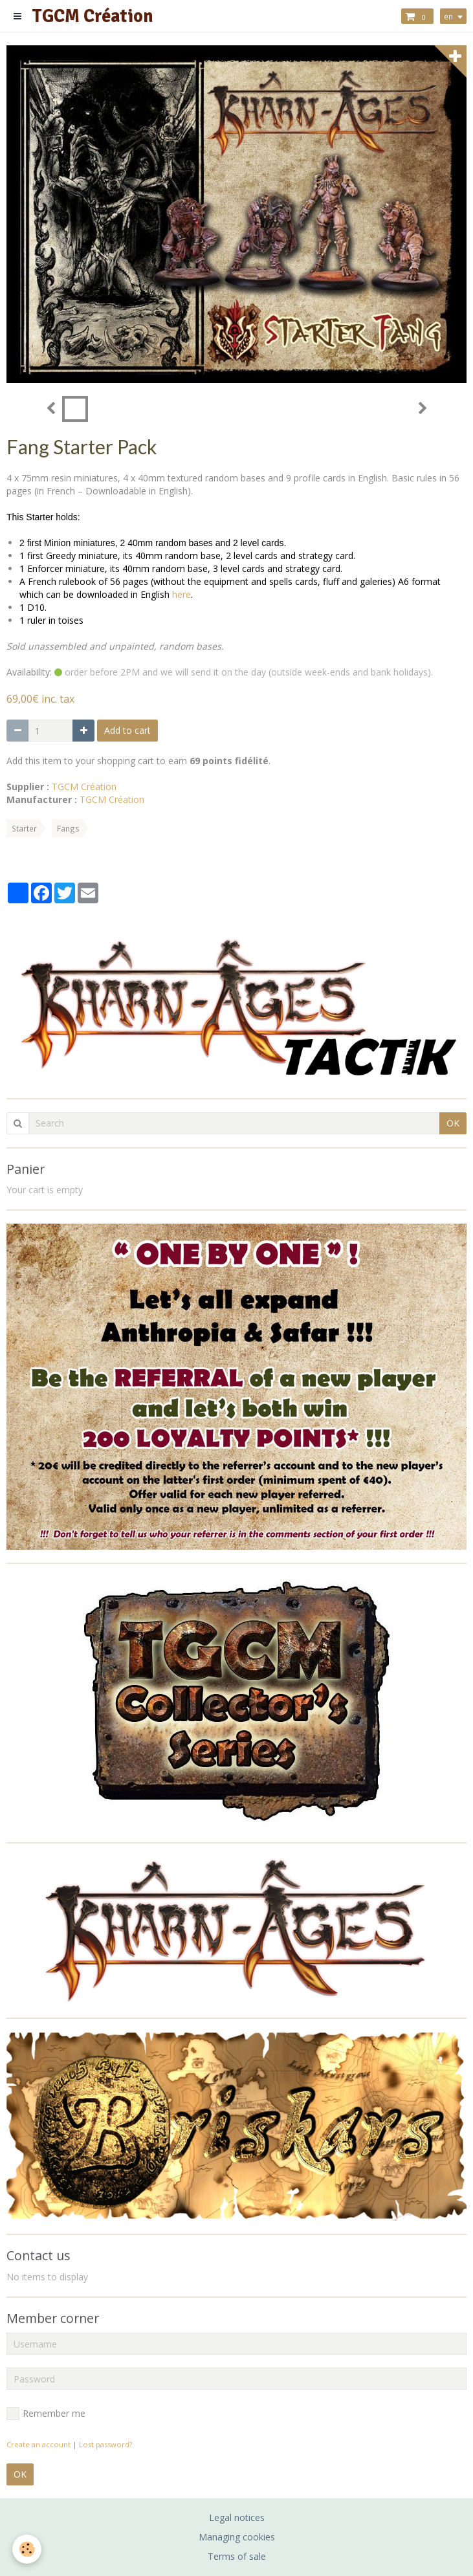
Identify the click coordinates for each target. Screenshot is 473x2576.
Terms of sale (237, 2556)
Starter (24, 828)
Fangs (68, 828)
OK (452, 1123)
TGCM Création (84, 786)
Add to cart (127, 730)
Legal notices (237, 2517)
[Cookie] (27, 2549)
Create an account (38, 2444)
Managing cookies (237, 2537)
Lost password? (105, 2444)
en (448, 16)
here (181, 594)
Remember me (45, 2413)
